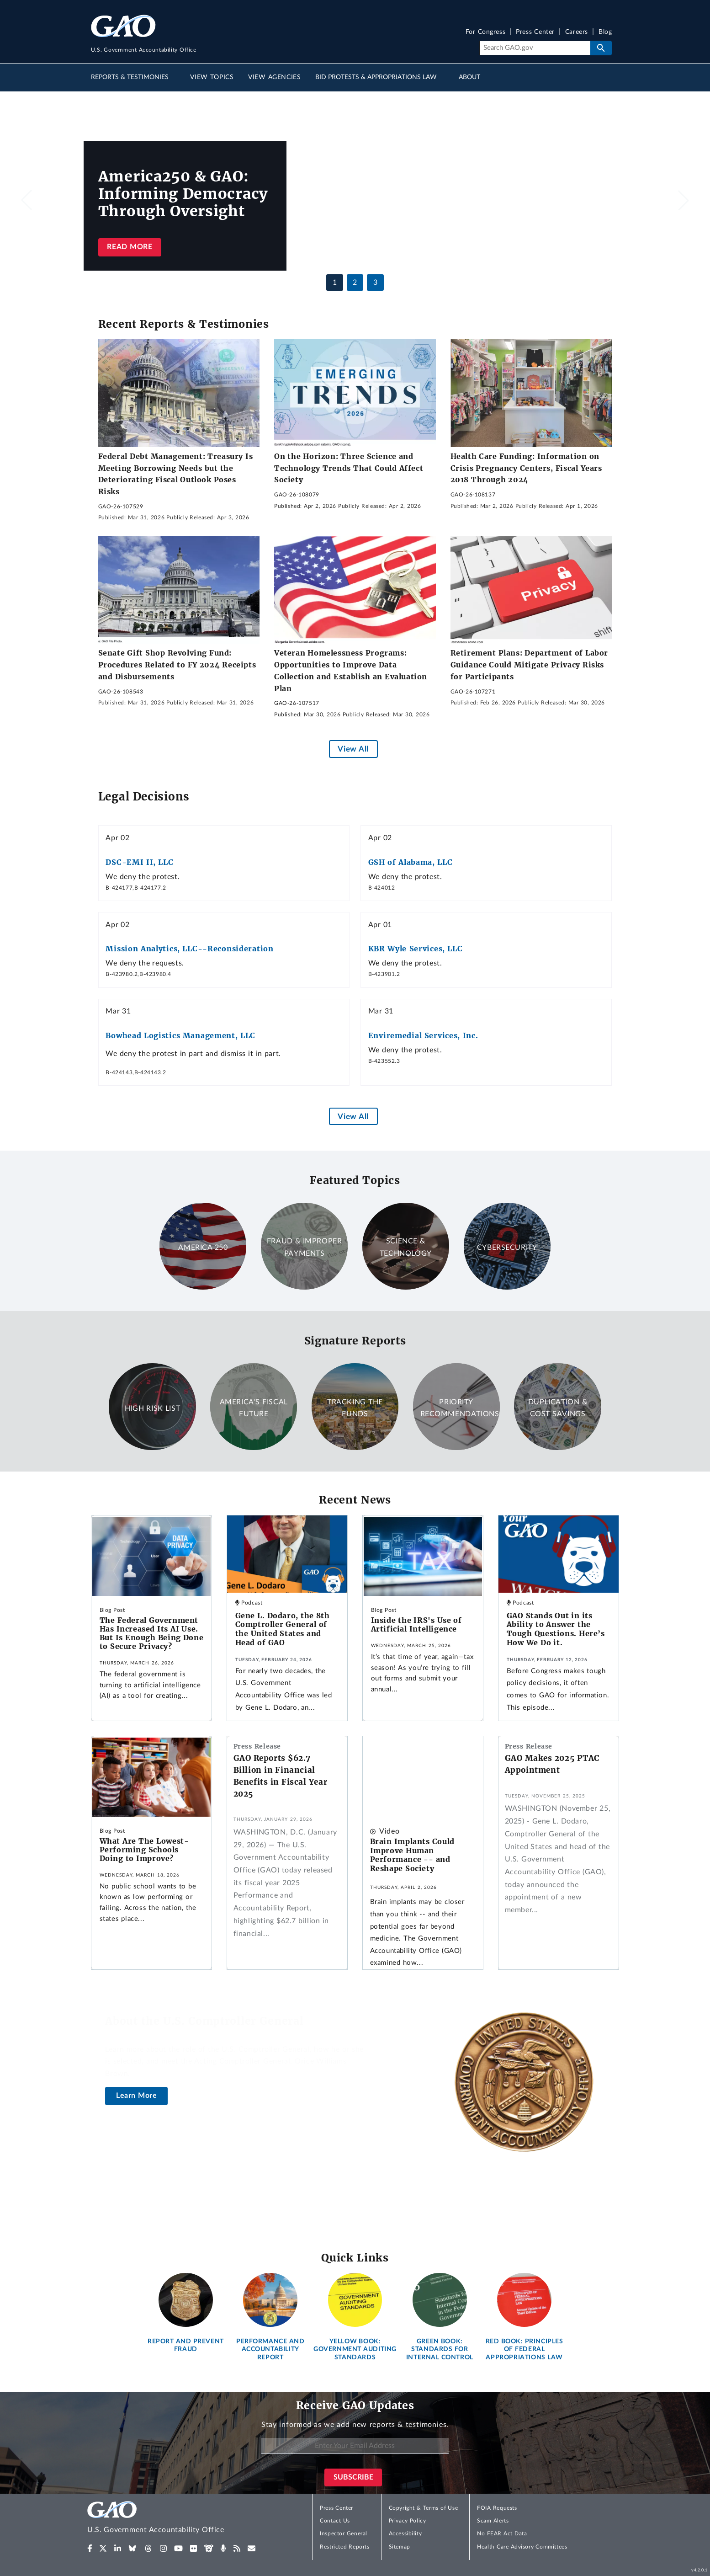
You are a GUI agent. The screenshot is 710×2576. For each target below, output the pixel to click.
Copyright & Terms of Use (423, 2508)
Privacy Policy (407, 2520)
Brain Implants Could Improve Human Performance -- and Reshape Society (412, 1855)
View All (353, 749)
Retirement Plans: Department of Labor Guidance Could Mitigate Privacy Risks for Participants (529, 664)
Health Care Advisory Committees (522, 2546)
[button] (683, 200)
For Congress (486, 32)
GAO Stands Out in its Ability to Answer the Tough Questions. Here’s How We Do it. (556, 1629)
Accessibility (405, 2533)
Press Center (535, 32)
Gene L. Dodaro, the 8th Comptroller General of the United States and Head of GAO (282, 1629)
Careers (576, 32)
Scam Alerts (493, 2520)
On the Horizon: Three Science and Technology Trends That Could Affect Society (348, 468)
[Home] (174, 2518)
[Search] (534, 48)
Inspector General (343, 2533)
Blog (605, 32)
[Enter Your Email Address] (355, 2446)
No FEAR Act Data (502, 2533)
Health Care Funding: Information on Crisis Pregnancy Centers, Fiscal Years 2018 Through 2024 (526, 468)
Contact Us (335, 2520)
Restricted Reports (344, 2546)
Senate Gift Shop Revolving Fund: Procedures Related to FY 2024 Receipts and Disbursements (177, 664)
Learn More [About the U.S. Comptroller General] (136, 2095)
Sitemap (399, 2546)
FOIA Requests (497, 2508)
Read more (129, 247)
